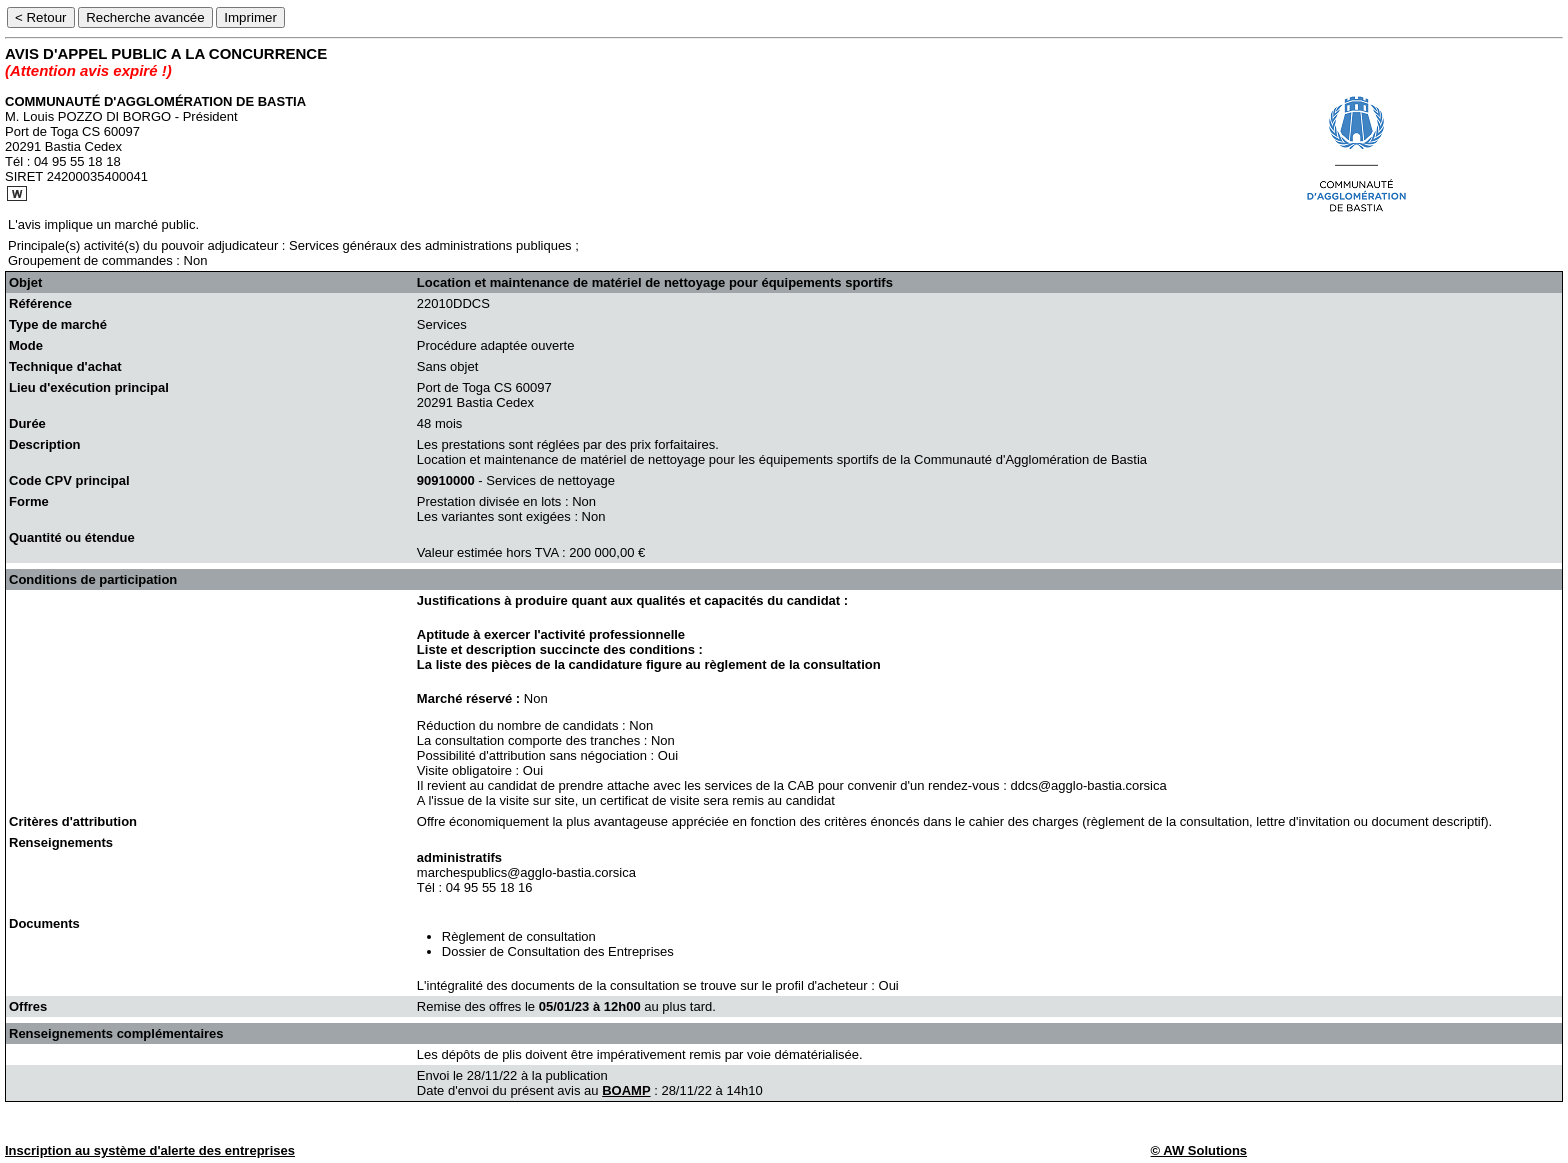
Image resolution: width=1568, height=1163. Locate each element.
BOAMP (626, 1090)
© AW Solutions (1199, 1150)
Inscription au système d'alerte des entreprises (150, 1150)
